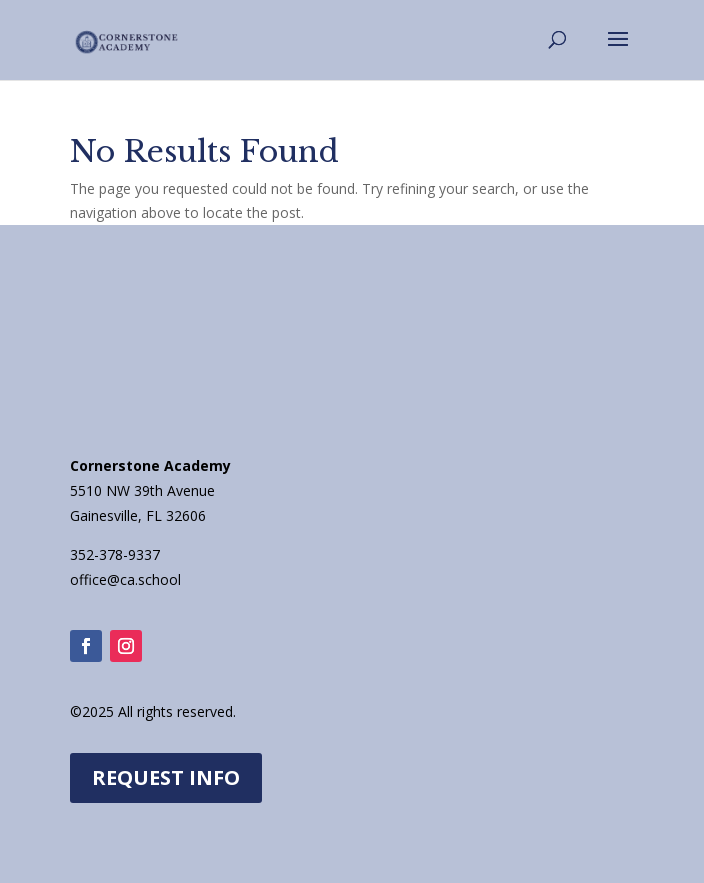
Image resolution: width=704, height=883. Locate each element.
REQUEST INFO (166, 777)
